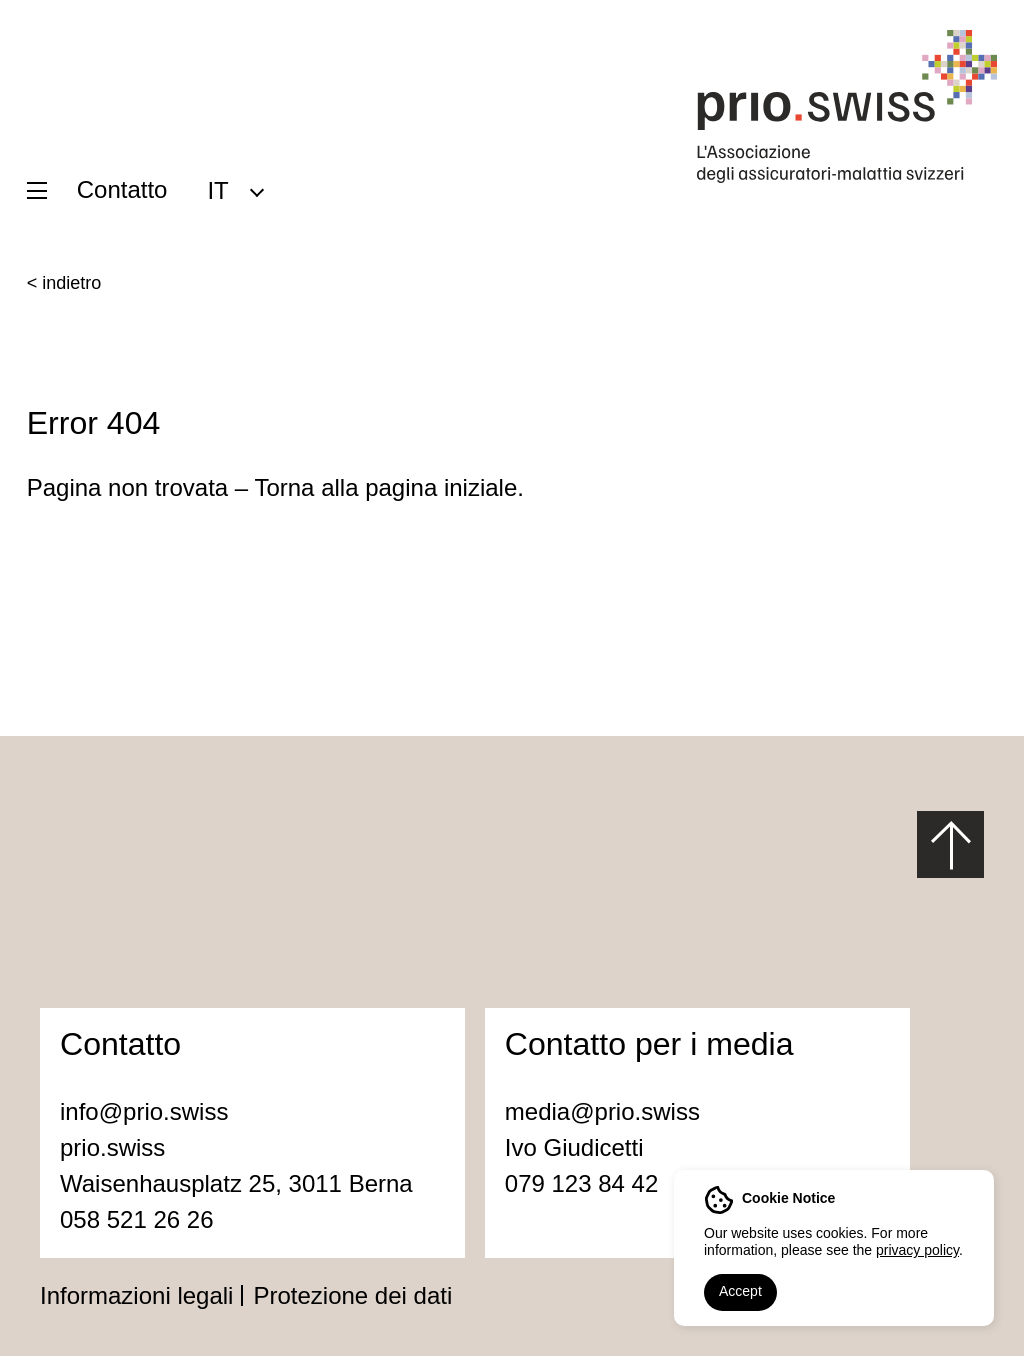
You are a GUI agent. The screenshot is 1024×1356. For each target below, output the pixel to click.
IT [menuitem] (217, 189)
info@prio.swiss (144, 1111)
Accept (740, 1291)
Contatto (122, 189)
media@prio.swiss (602, 1111)
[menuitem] (234, 190)
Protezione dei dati (352, 1295)
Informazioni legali (136, 1295)
